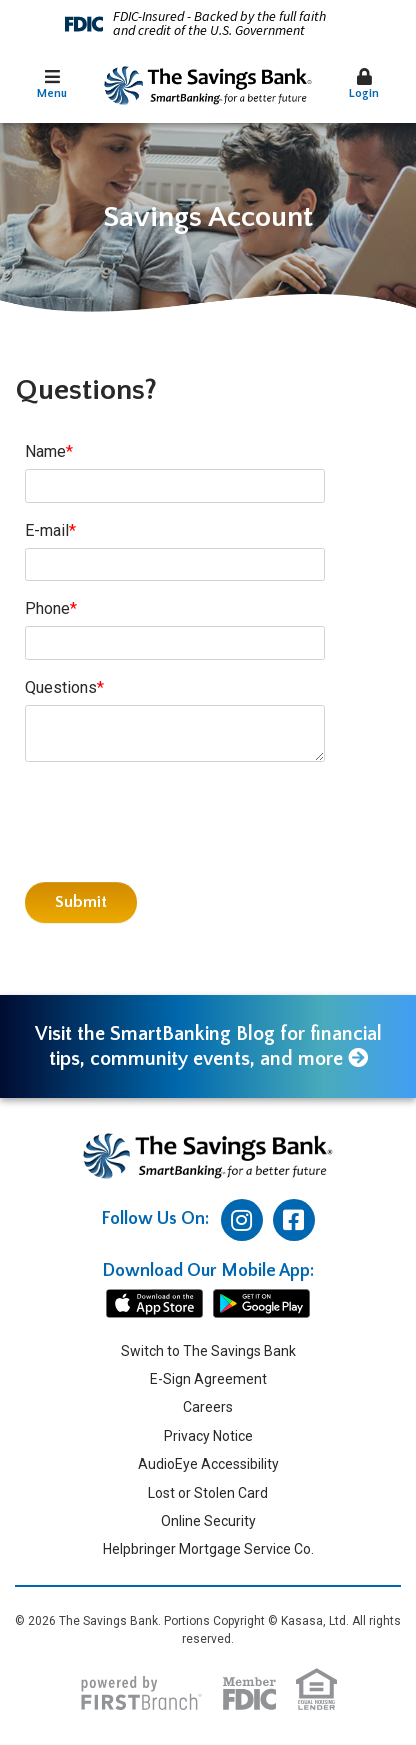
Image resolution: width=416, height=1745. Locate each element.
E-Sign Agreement (208, 1379)
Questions (61, 687)
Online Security (208, 1521)
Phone (47, 608)
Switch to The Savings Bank (208, 1351)
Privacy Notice (208, 1436)
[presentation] (177, 823)
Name (45, 451)
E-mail (47, 530)
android (261, 1304)
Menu (52, 84)
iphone (154, 1304)
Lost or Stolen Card (208, 1493)
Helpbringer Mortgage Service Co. (208, 1549)
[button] (52, 85)
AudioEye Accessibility (208, 1464)
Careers (208, 1407)
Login (364, 84)
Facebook (294, 1220)
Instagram (242, 1220)
